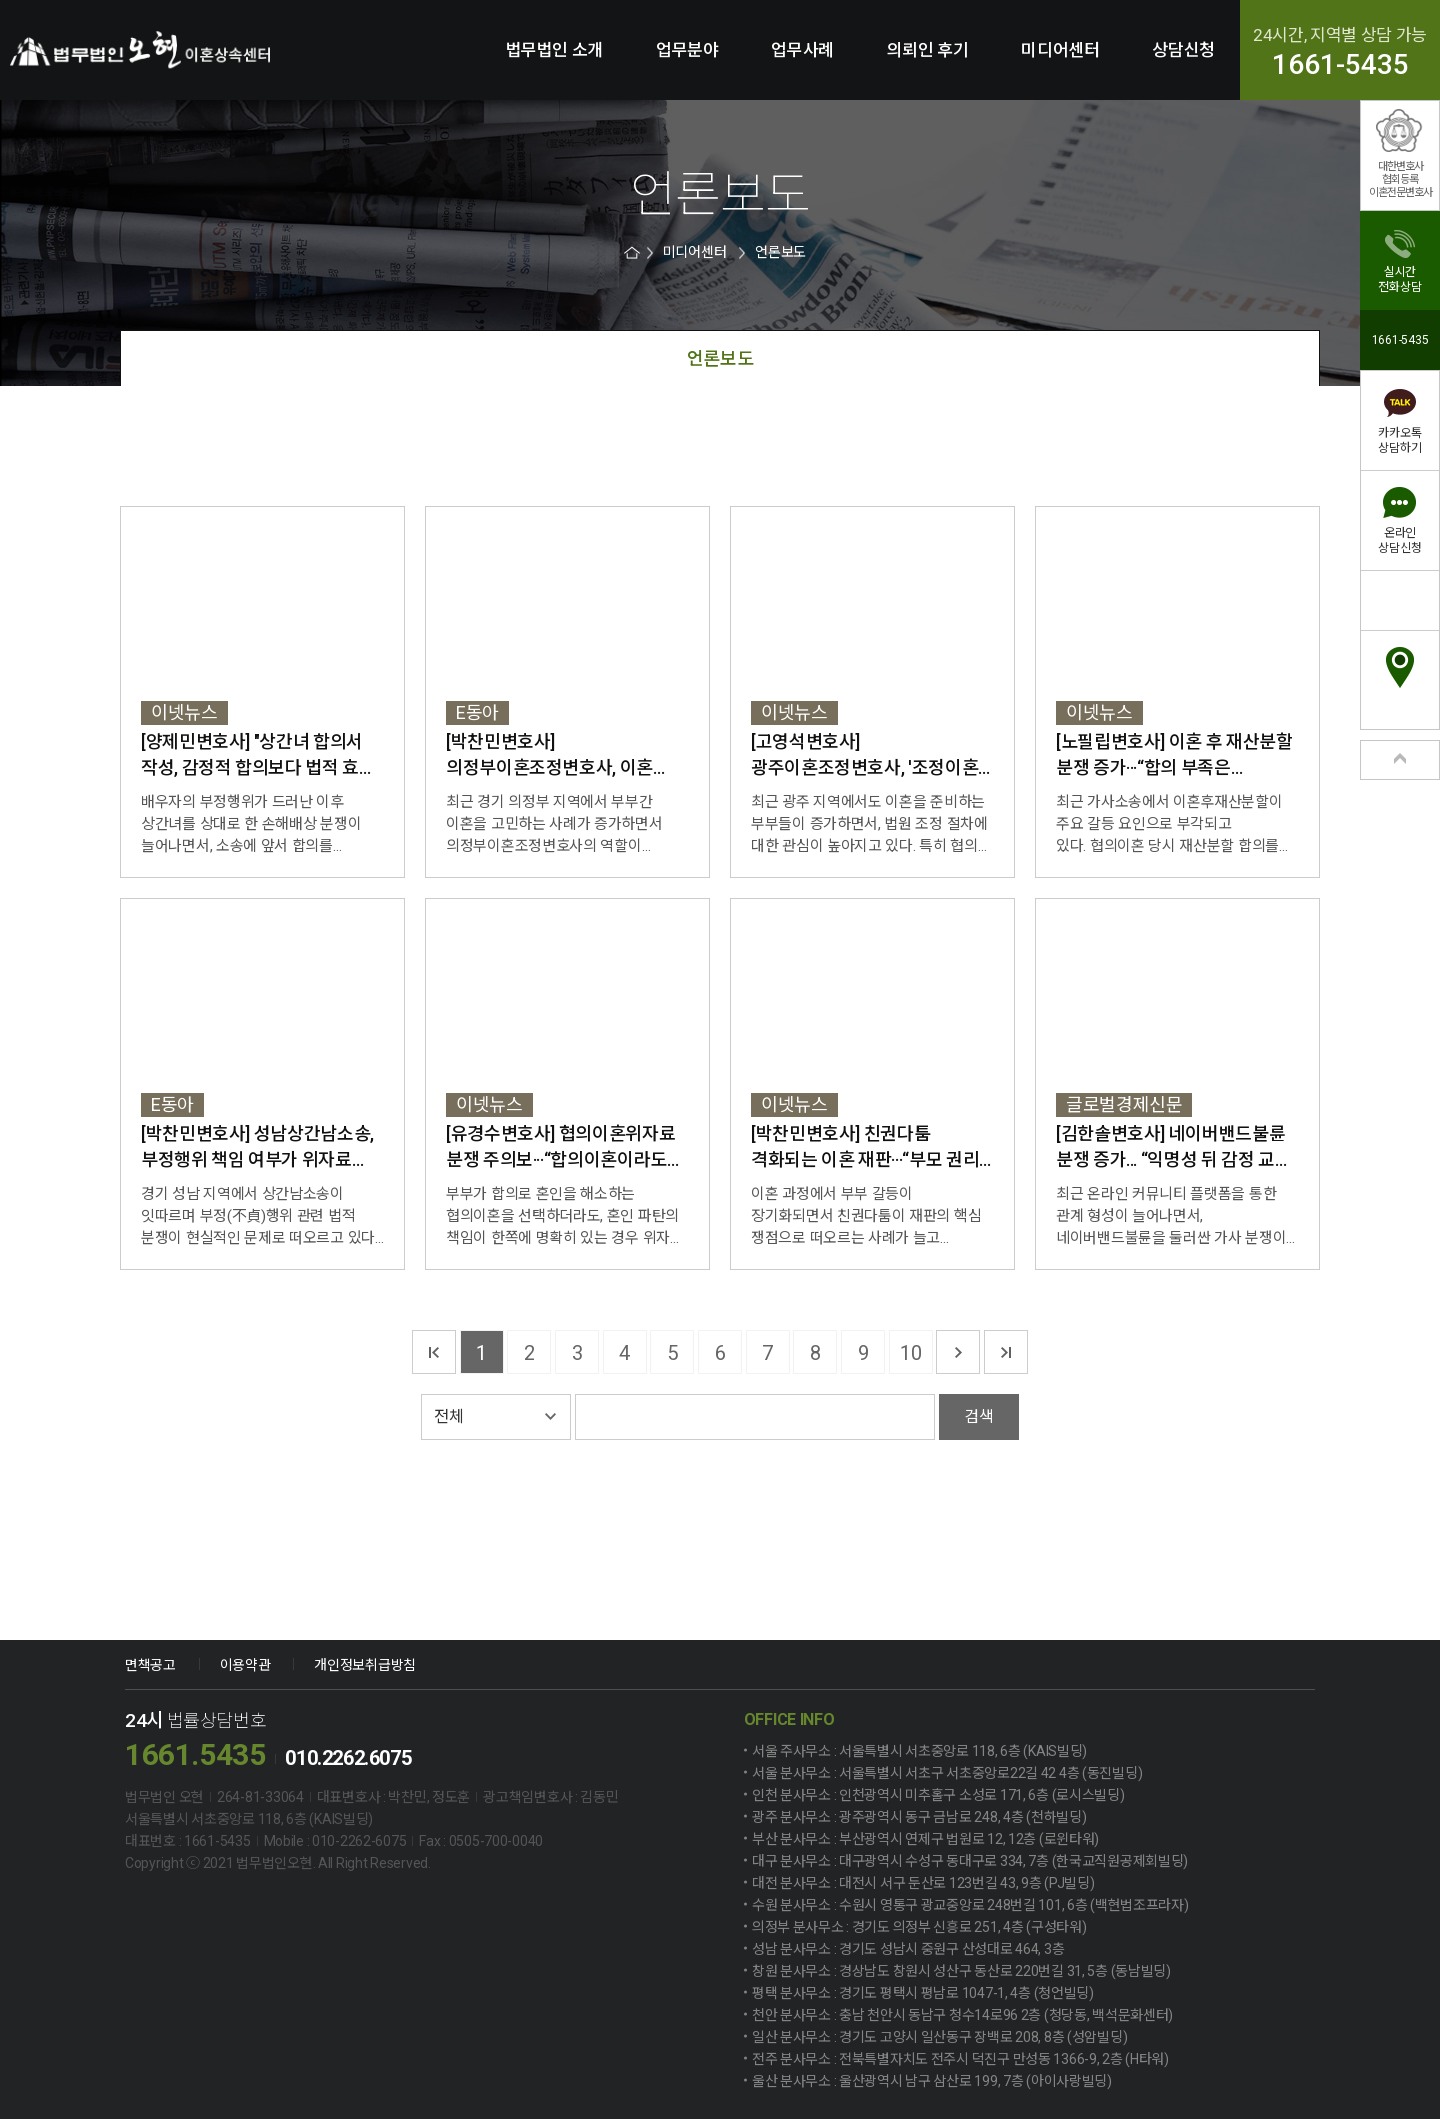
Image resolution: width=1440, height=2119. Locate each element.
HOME (634, 252)
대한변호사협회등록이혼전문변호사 (1400, 179)
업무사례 (802, 50)
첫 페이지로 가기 (434, 1352)
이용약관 (245, 1665)
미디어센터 (1060, 50)
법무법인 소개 (555, 50)
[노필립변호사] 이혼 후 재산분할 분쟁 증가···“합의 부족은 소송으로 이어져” (1174, 756)
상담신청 (1183, 50)
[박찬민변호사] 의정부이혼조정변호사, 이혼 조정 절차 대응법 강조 (549, 756)
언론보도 (780, 252)
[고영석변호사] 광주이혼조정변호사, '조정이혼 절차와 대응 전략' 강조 (864, 756)
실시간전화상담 (1399, 279)
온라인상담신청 (1399, 540)
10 (910, 1353)
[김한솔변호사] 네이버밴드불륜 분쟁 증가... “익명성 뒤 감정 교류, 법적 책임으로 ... (1175, 1148)
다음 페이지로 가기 (958, 1352)
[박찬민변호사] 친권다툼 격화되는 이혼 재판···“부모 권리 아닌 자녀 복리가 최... (865, 1148)
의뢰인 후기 (928, 50)
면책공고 (150, 1665)
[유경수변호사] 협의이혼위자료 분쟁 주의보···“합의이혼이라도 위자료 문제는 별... (560, 1148)
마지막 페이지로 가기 (1006, 1352)
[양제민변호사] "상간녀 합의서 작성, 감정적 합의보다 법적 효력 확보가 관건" (258, 756)
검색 (978, 1416)
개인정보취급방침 (365, 1665)
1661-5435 (1340, 65)
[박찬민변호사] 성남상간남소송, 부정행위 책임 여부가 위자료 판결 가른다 (257, 1148)
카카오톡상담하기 (1399, 440)
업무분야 (687, 50)
